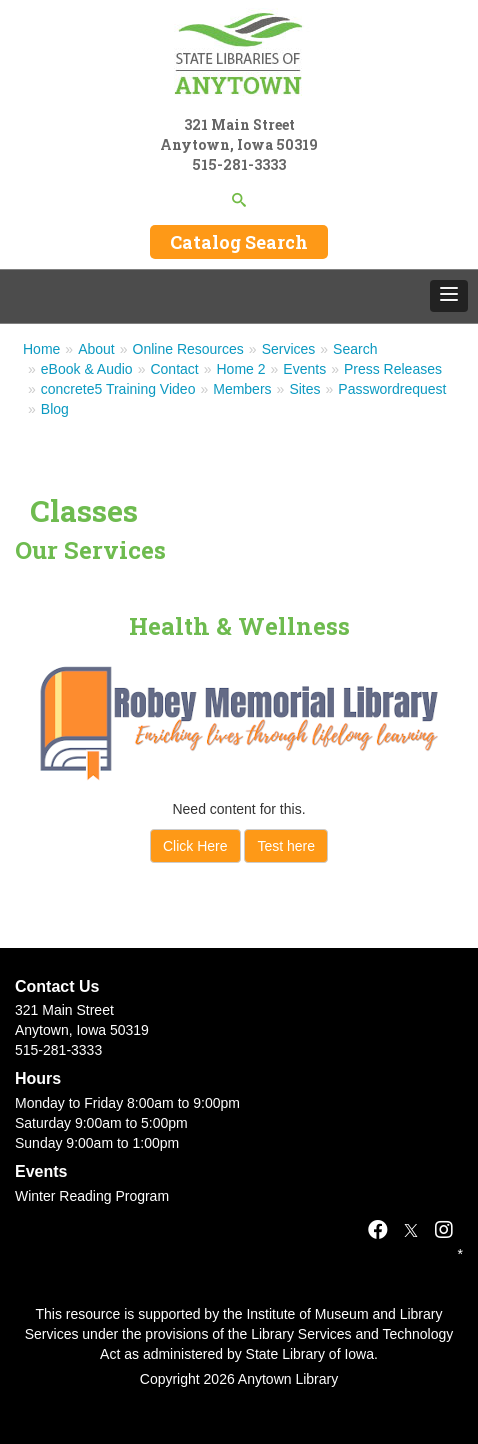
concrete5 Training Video (118, 389)
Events (304, 369)
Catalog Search (239, 242)
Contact (174, 369)
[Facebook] (378, 1230)
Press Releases (393, 369)
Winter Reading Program (92, 1196)
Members (242, 389)
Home (41, 349)
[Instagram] (444, 1230)
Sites (304, 389)
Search (355, 349)
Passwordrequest (392, 389)
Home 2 (241, 369)
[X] (411, 1230)
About (96, 349)
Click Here (195, 846)
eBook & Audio (87, 369)
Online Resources (188, 349)
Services (289, 349)
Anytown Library (288, 1379)
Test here (286, 846)
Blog (55, 409)
